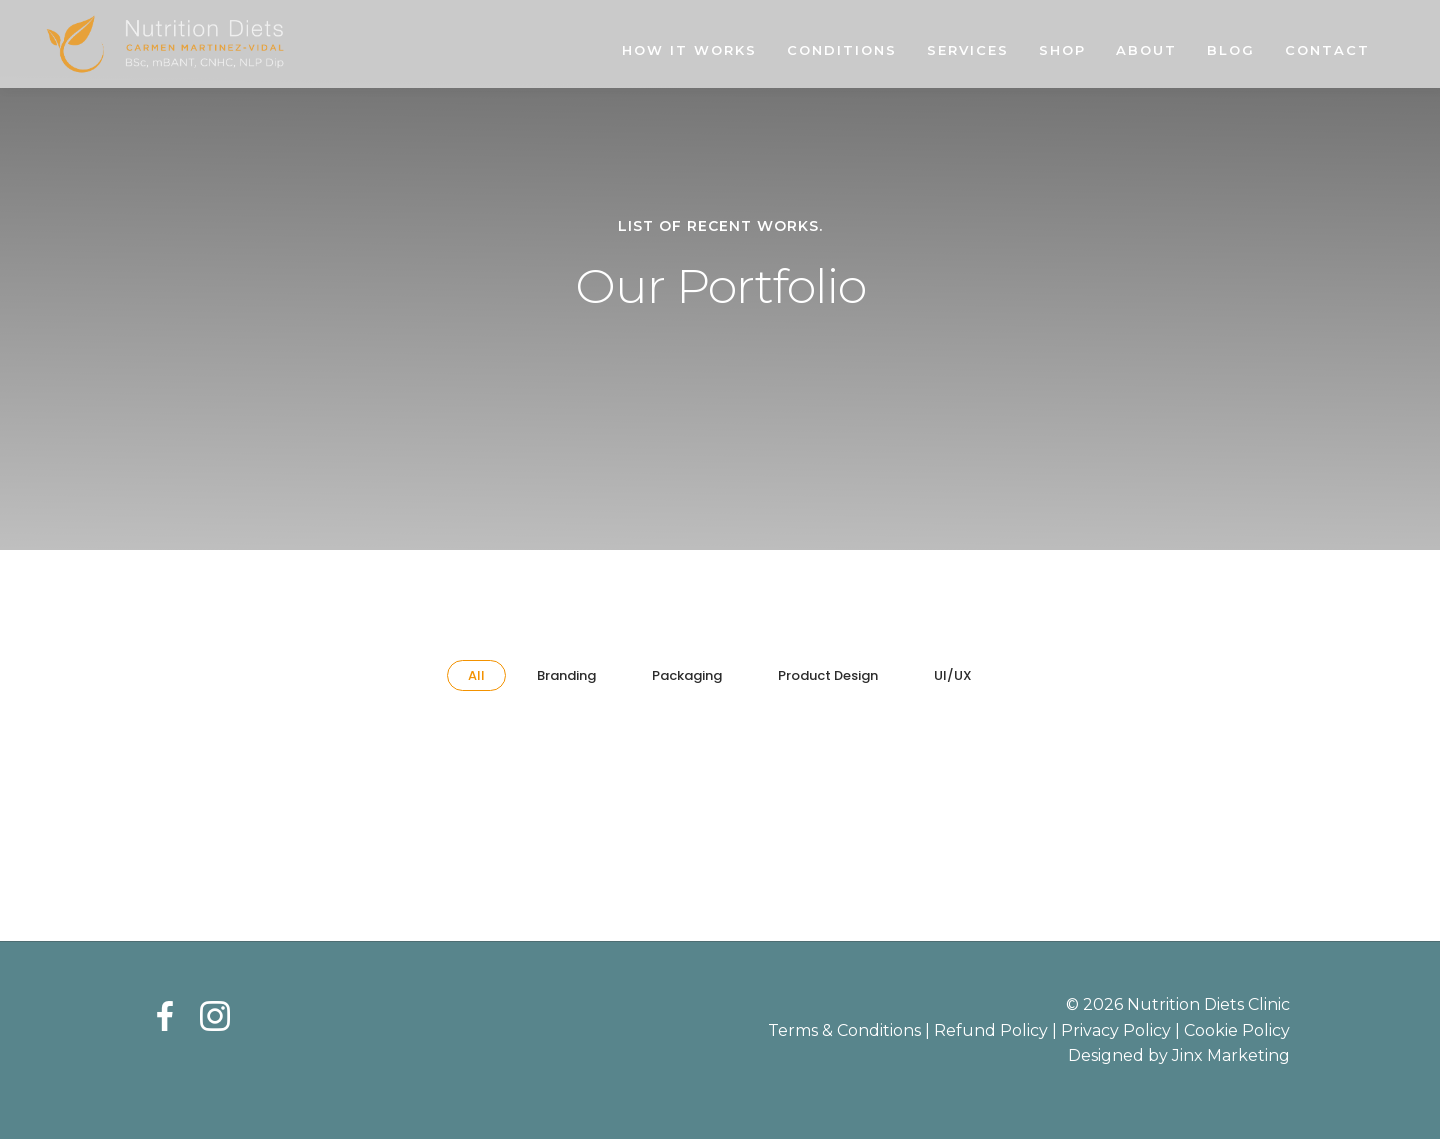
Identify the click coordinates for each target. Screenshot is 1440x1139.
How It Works (689, 50)
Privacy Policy (1116, 1030)
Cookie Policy (1237, 1030)
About (1146, 50)
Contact (1327, 50)
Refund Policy (991, 1030)
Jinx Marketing (1231, 1055)
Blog (1231, 50)
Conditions (842, 50)
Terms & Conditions (844, 1030)
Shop (1062, 50)
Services (968, 50)
